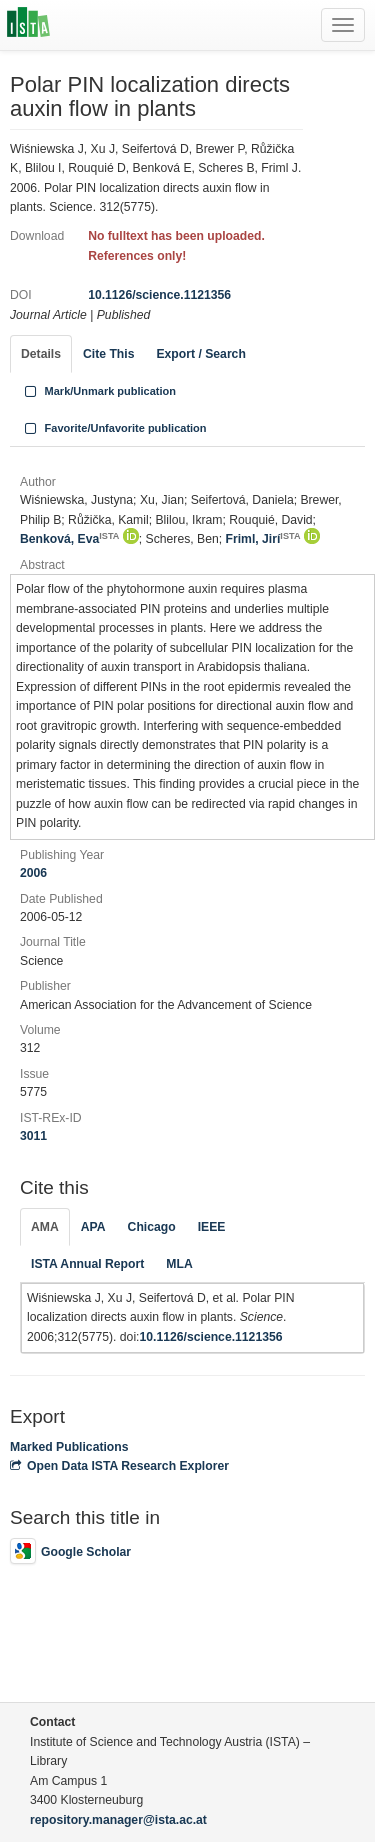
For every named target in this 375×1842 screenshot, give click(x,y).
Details (41, 354)
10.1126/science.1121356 (159, 295)
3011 (33, 1136)
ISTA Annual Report (87, 1264)
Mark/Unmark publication (98, 391)
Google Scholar (70, 1552)
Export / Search (200, 354)
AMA (45, 1227)
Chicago (152, 1227)
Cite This (108, 354)
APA (93, 1227)
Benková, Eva (69, 539)
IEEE (212, 1227)
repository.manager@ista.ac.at (118, 1820)
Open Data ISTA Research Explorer (119, 1466)
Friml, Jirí (262, 539)
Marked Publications (69, 1447)
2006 (33, 873)
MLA (179, 1264)
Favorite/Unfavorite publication (114, 428)
